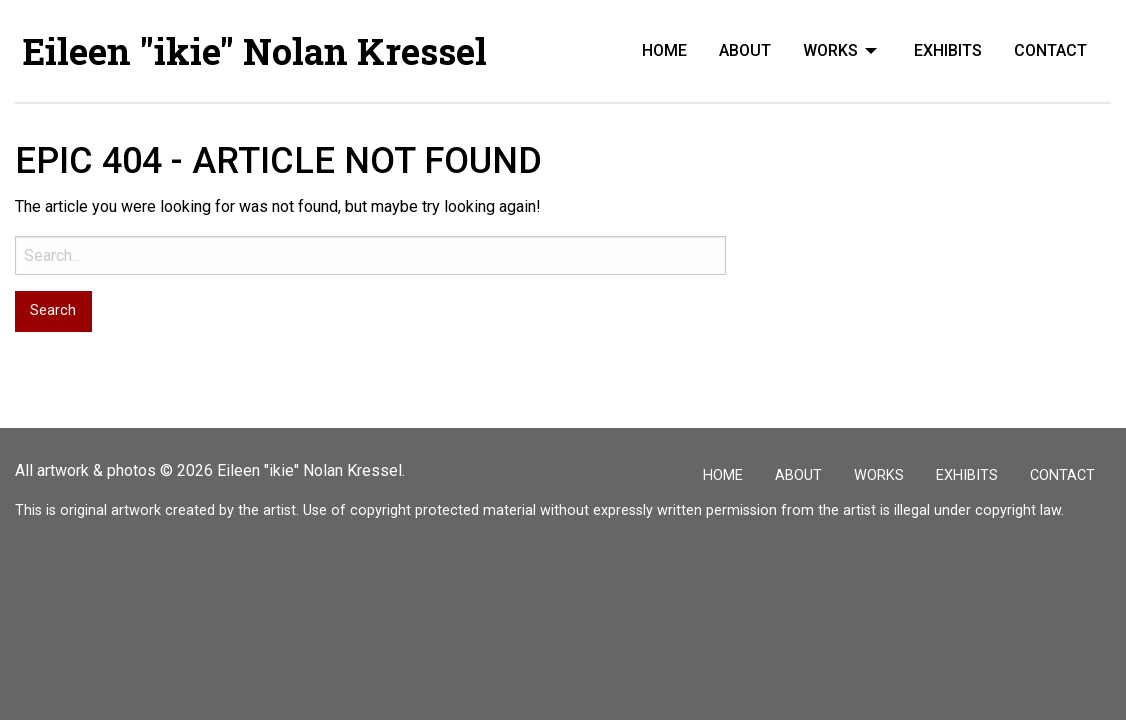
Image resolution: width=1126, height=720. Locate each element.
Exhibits (948, 50)
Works (830, 50)
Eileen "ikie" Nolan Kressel (255, 51)
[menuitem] (664, 51)
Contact (1050, 50)
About (745, 50)
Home (664, 50)
